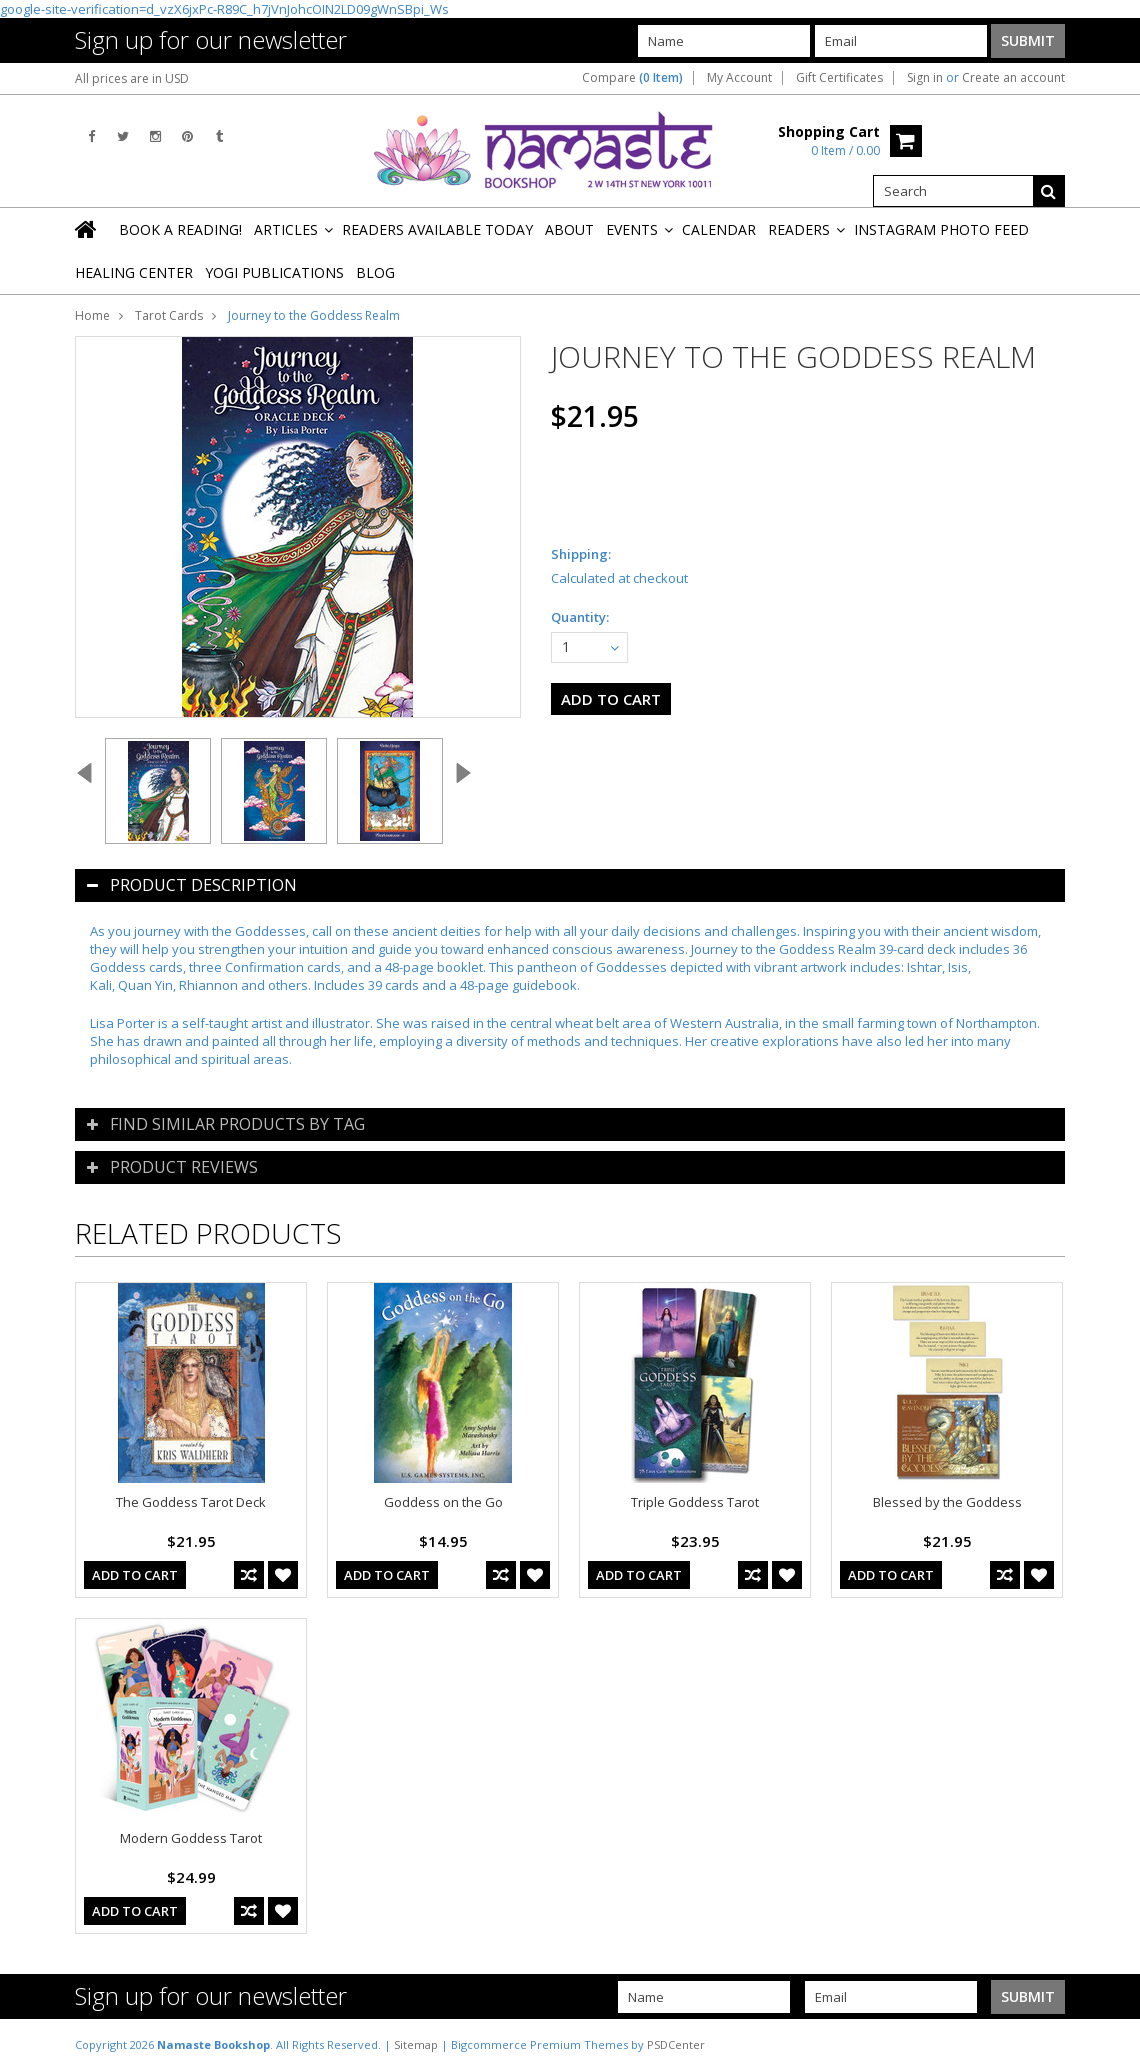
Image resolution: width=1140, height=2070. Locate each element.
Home (92, 315)
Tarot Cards (169, 315)
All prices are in (132, 78)
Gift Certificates (839, 78)
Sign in (925, 78)
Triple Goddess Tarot (695, 1502)
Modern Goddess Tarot (191, 1838)
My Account (739, 78)
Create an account (1013, 78)
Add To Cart (135, 1575)
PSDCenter (676, 2044)
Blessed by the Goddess (947, 1502)
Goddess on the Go (443, 1502)
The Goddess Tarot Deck (191, 1502)
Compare (632, 78)
